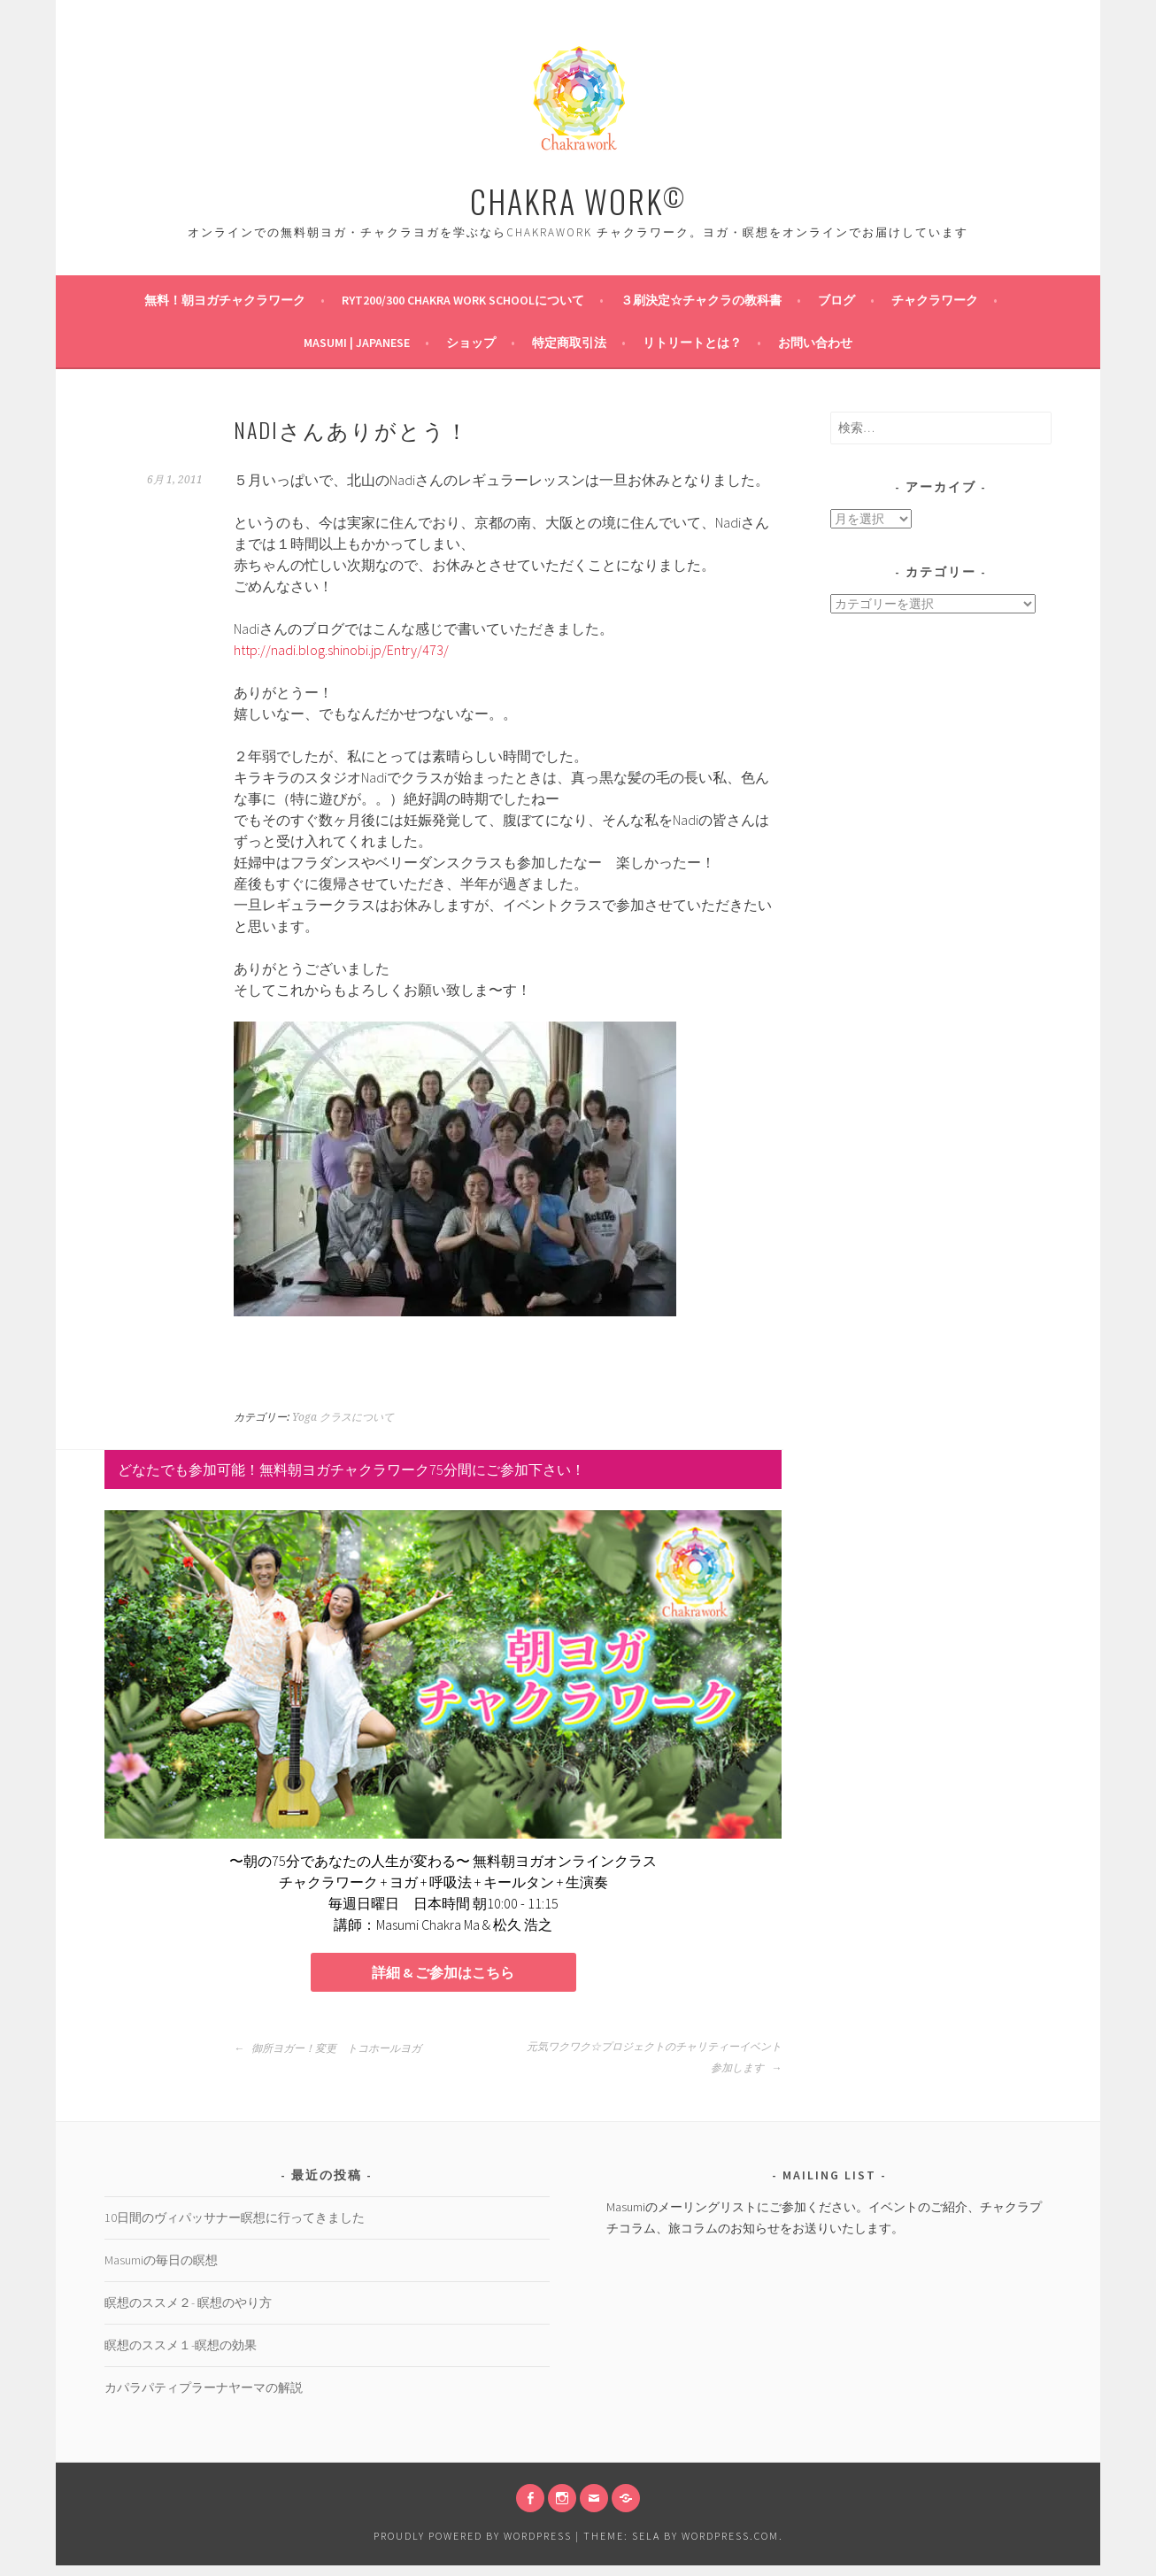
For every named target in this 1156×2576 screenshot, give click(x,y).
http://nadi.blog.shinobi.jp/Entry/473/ (341, 650)
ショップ (471, 343)
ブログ (836, 300)
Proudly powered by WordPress (473, 2546)
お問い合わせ (815, 343)
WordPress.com (730, 2546)
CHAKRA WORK (578, 200)
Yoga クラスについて (343, 1417)
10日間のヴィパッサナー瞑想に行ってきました (234, 2228)
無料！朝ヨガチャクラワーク (224, 300)
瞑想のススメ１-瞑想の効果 (180, 2356)
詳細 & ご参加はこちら (443, 1978)
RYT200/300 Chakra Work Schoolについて (463, 300)
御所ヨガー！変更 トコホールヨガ (327, 2059)
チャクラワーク (934, 300)
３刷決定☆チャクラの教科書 (701, 300)
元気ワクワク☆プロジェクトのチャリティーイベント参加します (654, 2068)
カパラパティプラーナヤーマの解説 (203, 2398)
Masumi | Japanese (357, 343)
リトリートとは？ (692, 343)
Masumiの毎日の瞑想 (161, 2271)
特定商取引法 (569, 343)
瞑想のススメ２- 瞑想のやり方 (188, 2313)
